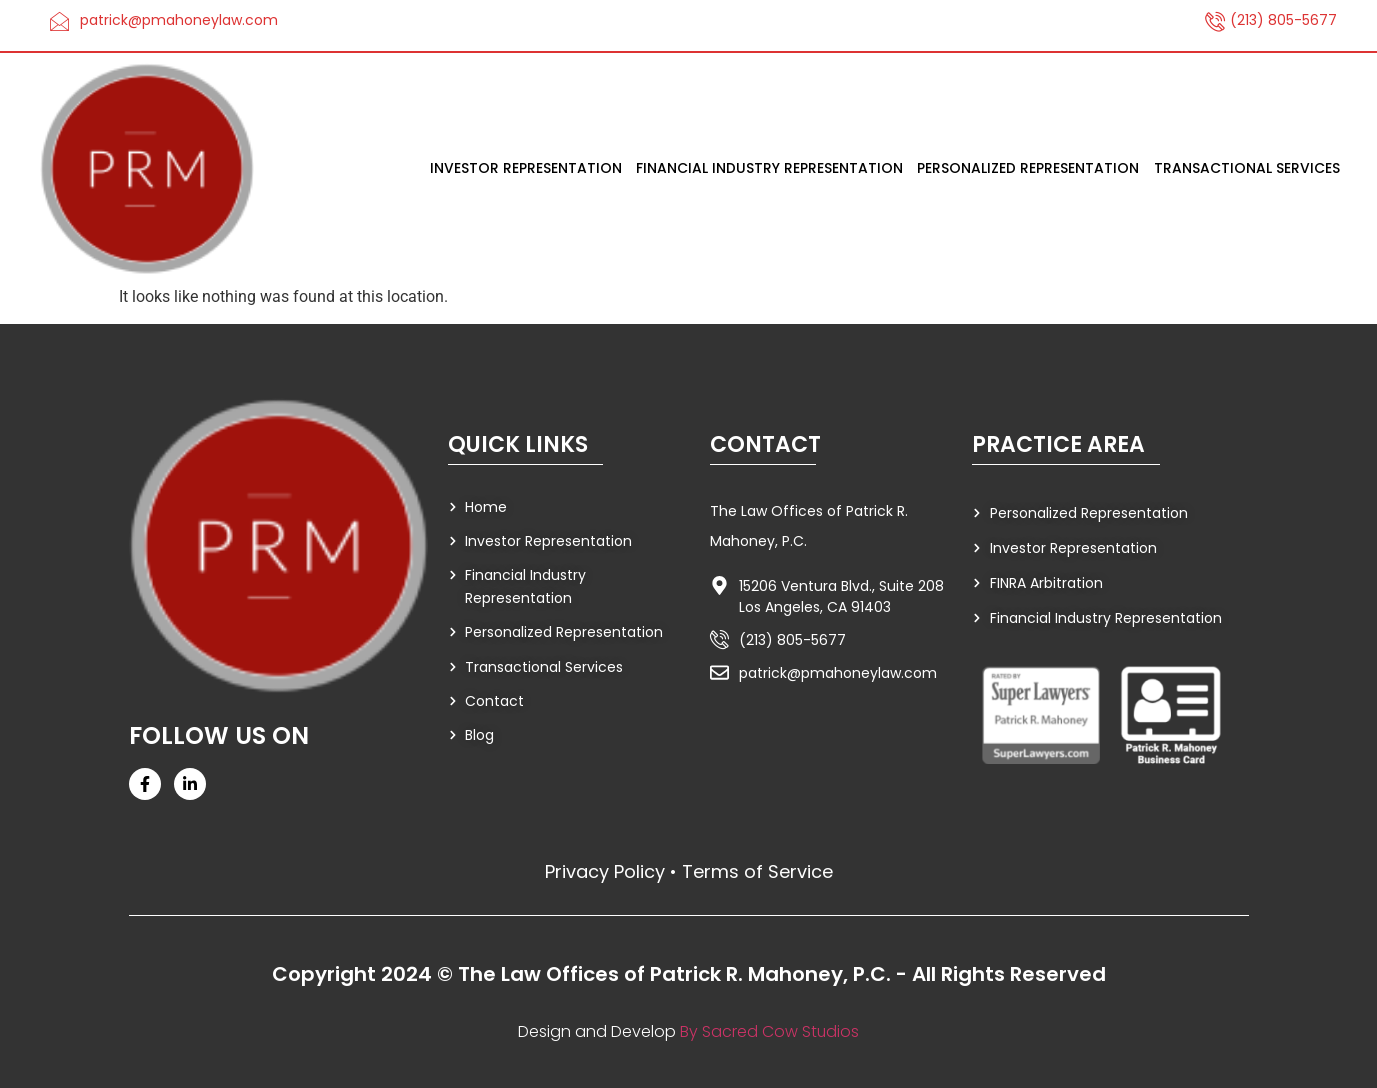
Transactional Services (1247, 169)
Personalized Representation (1029, 169)
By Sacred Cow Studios (770, 1031)
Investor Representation (527, 169)
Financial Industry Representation (770, 169)
